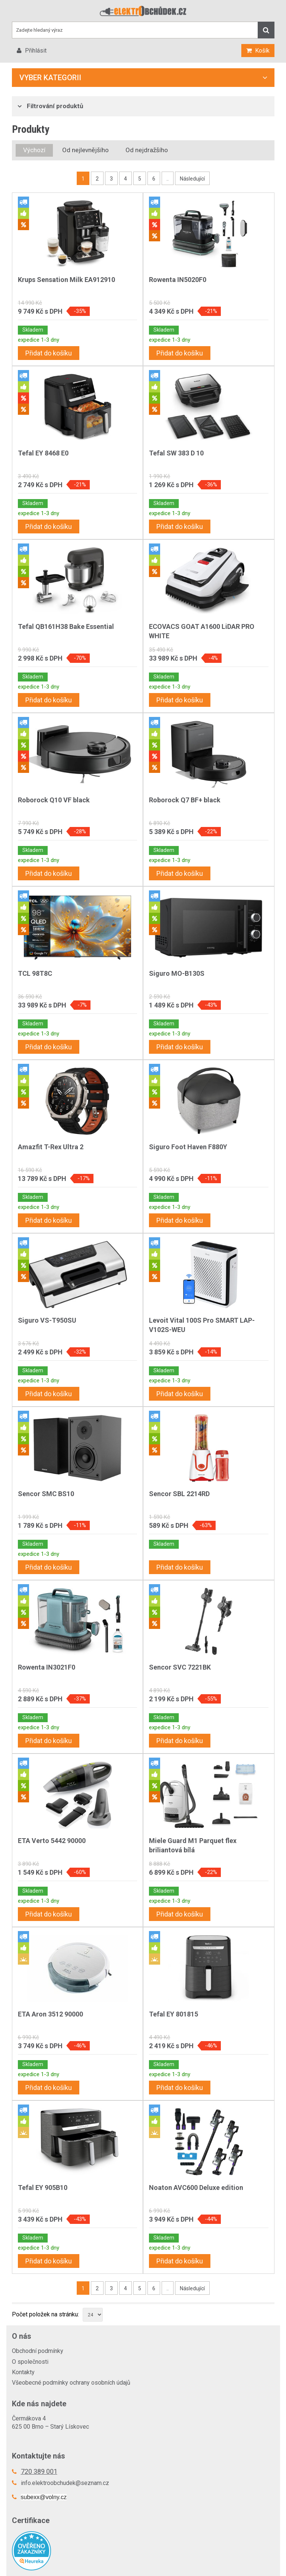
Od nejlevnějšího (85, 150)
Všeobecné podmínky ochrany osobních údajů (71, 2382)
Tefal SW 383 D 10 (176, 453)
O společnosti (30, 2361)
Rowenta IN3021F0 (46, 1667)
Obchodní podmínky (37, 2350)
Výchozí (34, 150)
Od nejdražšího (146, 150)
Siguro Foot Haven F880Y (188, 1147)
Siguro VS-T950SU (47, 1320)
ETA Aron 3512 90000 (50, 2014)
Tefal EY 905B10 (42, 2187)
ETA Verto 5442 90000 (52, 1841)
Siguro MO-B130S (176, 973)
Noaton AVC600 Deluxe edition (196, 2187)
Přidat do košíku (48, 353)
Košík (262, 50)
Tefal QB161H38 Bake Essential (66, 626)
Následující (192, 179)
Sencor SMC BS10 (46, 1494)
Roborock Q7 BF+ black (184, 800)
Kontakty (23, 2372)
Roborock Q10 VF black (54, 800)
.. (167, 179)
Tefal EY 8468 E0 (43, 453)
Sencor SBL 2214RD (179, 1494)
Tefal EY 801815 (173, 2014)
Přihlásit (35, 50)
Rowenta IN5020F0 (177, 279)
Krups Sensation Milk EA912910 (66, 279)
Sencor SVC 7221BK (180, 1667)
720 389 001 (39, 2471)
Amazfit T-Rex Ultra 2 (50, 1147)
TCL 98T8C (35, 973)
